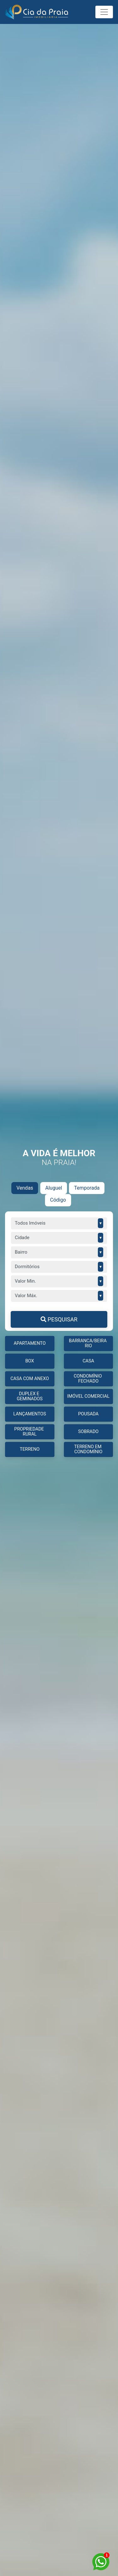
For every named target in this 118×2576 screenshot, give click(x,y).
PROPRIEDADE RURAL (29, 1431)
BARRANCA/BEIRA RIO (88, 1343)
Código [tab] (58, 1200)
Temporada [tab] (86, 1188)
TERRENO (30, 1449)
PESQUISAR (59, 1319)
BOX (29, 1361)
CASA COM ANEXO (29, 1378)
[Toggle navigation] (104, 12)
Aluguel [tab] (53, 1188)
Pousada (88, 1414)
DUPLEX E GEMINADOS (29, 1396)
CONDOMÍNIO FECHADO (88, 1378)
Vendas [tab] (24, 1188)
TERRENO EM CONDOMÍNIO (88, 1449)
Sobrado (88, 1431)
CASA (88, 1361)
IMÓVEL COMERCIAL (88, 1396)
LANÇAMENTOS (29, 1414)
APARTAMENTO (30, 1343)
